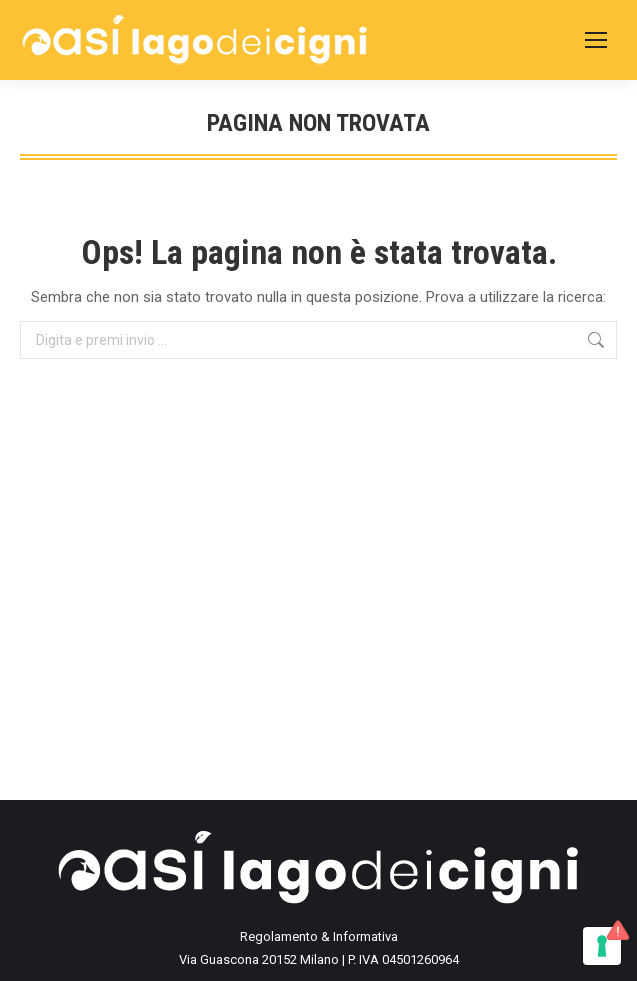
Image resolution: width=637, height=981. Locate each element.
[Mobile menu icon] (596, 40)
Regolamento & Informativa (319, 936)
